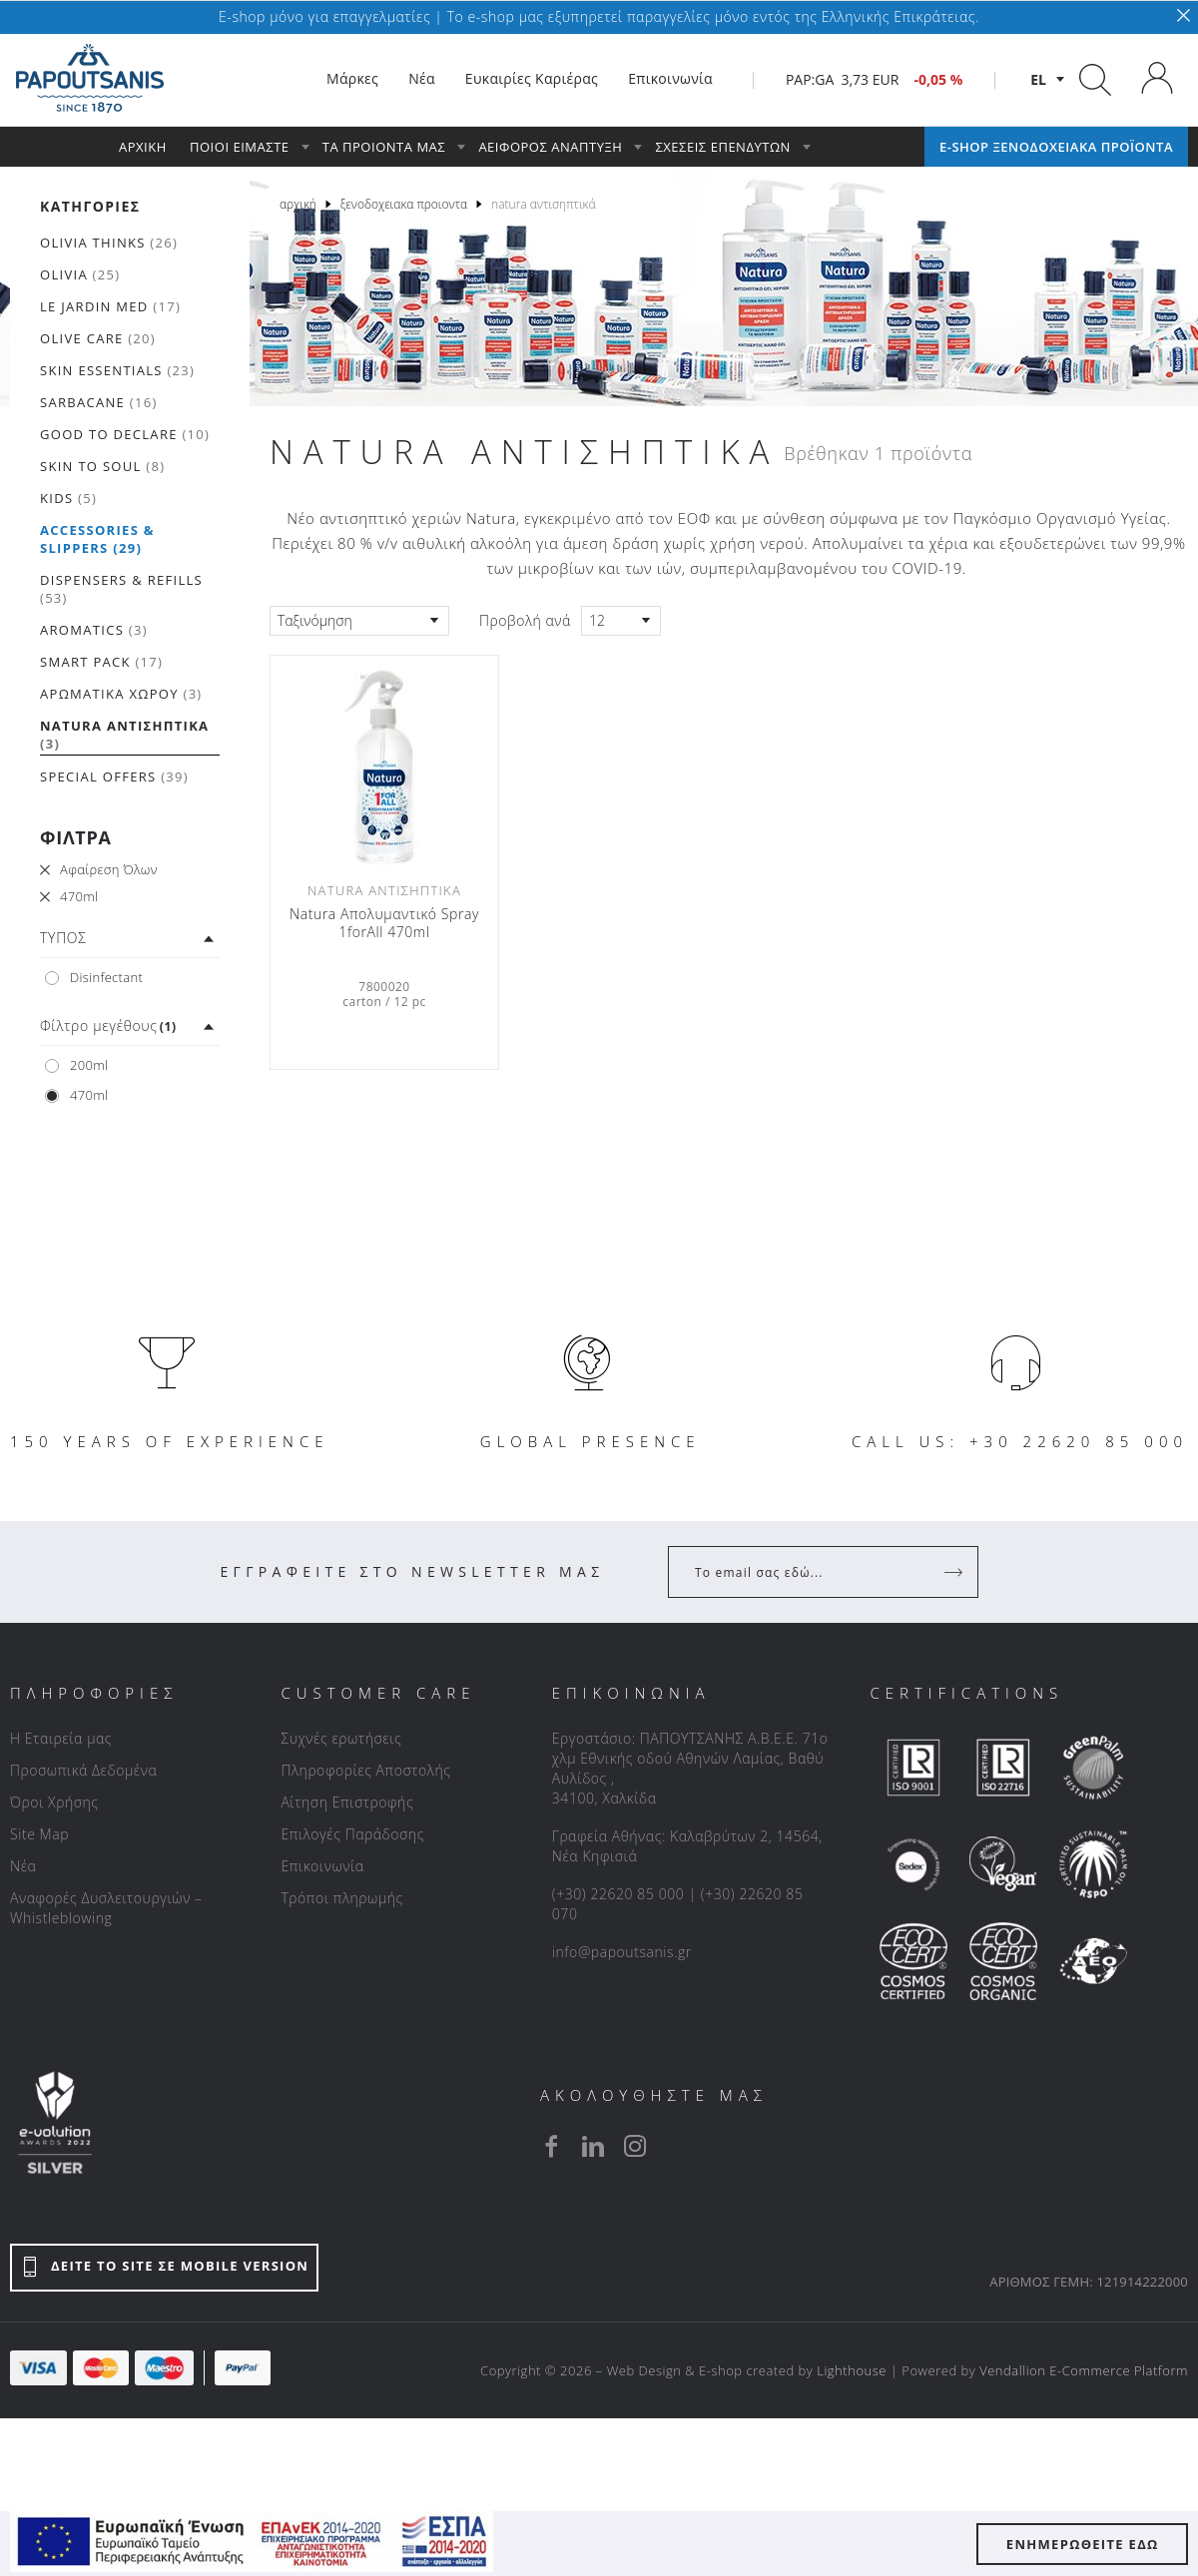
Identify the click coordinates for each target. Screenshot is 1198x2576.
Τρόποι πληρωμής (341, 1897)
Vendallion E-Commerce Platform (1083, 2370)
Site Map (39, 1833)
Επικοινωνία (322, 1865)
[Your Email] (809, 1572)
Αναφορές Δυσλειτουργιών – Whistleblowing (106, 1907)
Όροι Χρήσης (54, 1802)
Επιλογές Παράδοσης (352, 1833)
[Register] (955, 1572)
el (1038, 79)
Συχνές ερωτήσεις (341, 1738)
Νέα (23, 1865)
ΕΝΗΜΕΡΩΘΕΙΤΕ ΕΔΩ (1082, 2544)
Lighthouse (852, 2370)
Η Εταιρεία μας (61, 1738)
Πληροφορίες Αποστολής (365, 1770)
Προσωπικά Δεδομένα (83, 1770)
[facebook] (551, 2146)
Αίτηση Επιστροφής (347, 1802)
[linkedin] (593, 2146)
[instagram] (635, 2146)
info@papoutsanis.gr (622, 1951)
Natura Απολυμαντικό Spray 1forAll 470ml (384, 923)
